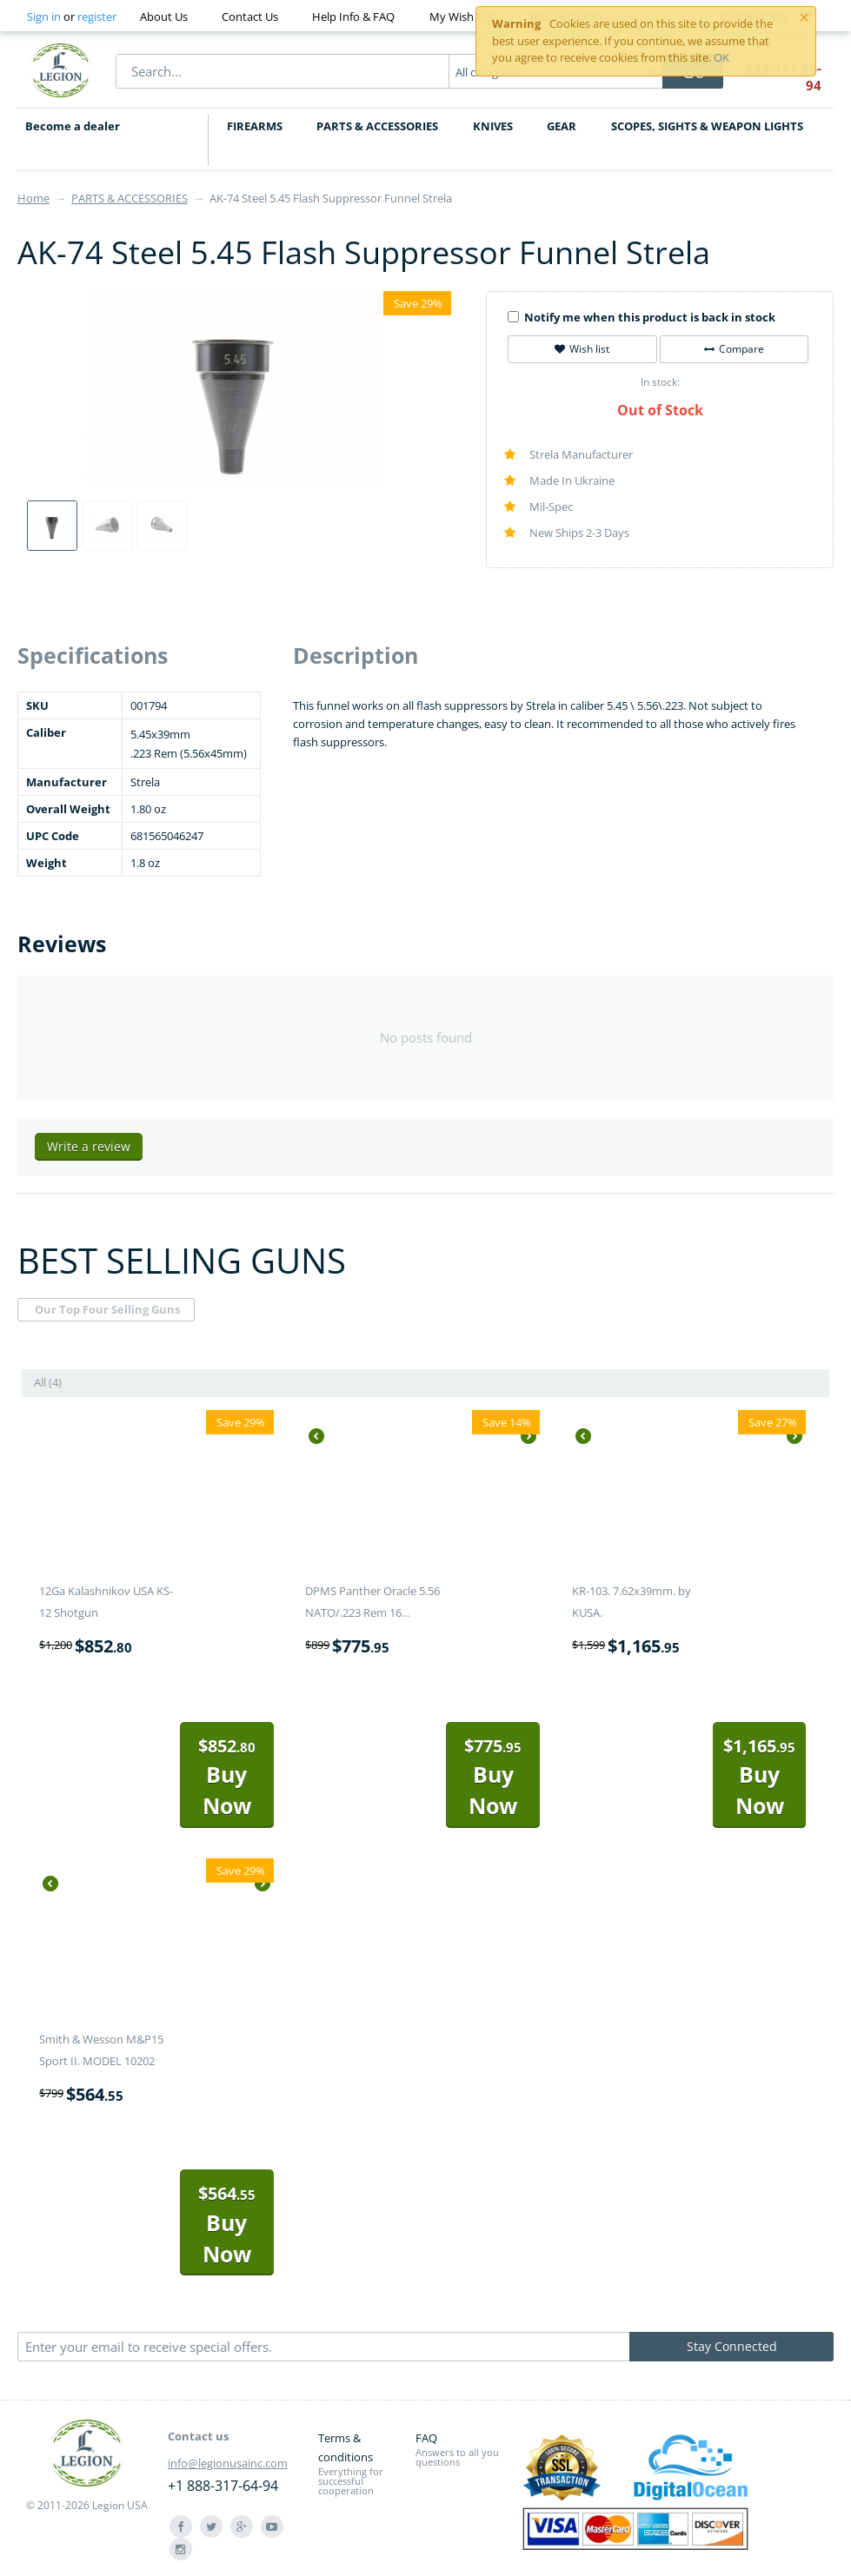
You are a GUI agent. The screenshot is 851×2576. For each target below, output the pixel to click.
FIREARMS (255, 126)
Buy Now (227, 1777)
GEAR (561, 126)
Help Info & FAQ (353, 16)
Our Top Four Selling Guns (107, 1309)
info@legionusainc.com (228, 2463)
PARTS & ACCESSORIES (377, 126)
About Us (164, 16)
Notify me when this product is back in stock (641, 317)
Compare (734, 348)
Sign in (44, 16)
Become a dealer (71, 126)
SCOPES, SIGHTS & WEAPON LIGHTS (707, 126)
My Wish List (462, 16)
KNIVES (493, 126)
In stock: (660, 381)
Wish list (582, 348)
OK (721, 57)
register (96, 16)
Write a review (88, 1146)
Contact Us (250, 16)
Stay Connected (732, 2346)
